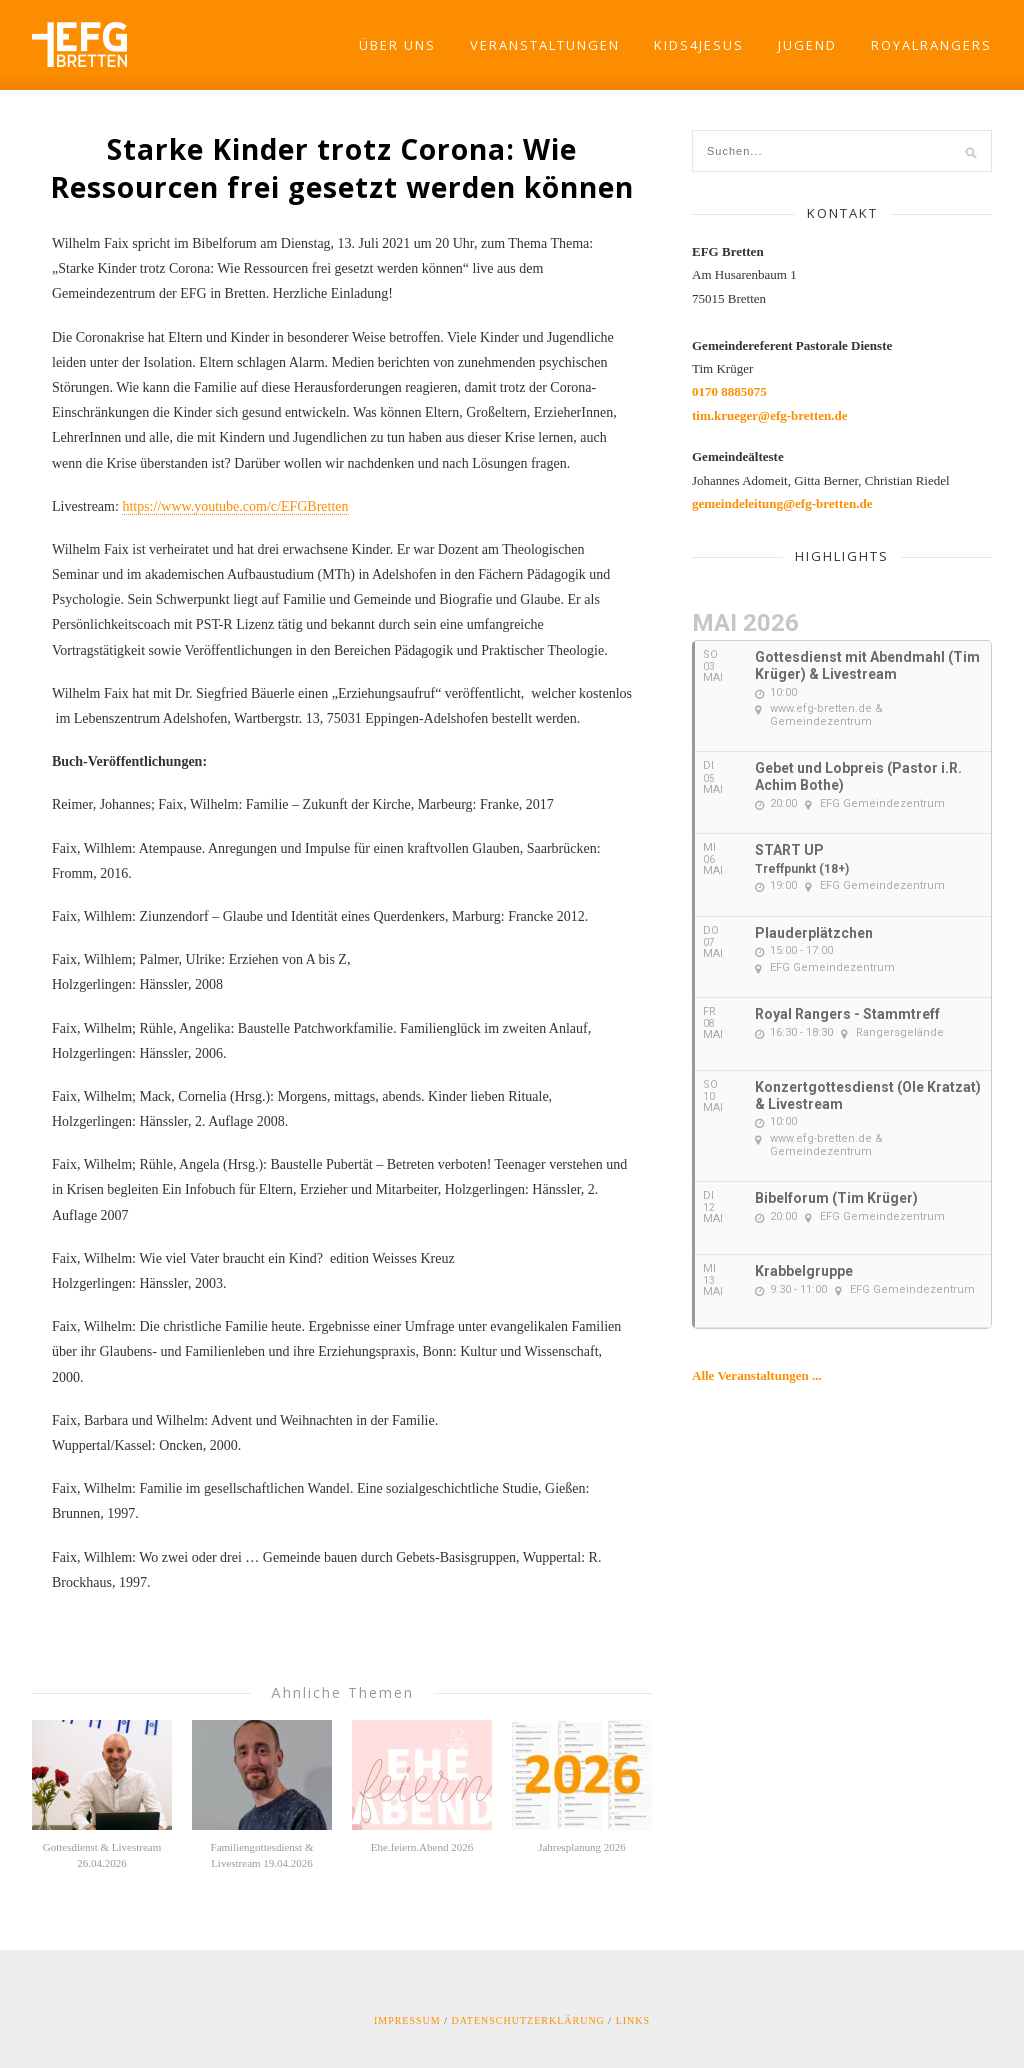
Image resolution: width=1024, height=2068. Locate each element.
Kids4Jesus (699, 45)
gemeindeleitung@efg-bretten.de (782, 503)
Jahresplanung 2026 (582, 1847)
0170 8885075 (729, 391)
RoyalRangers (931, 45)
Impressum (407, 2020)
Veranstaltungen (545, 45)
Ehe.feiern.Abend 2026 (422, 1847)
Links (633, 2020)
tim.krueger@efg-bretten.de (770, 415)
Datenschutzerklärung (528, 2020)
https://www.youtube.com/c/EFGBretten (235, 506)
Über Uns (397, 45)
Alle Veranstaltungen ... (757, 1375)
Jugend (807, 45)
